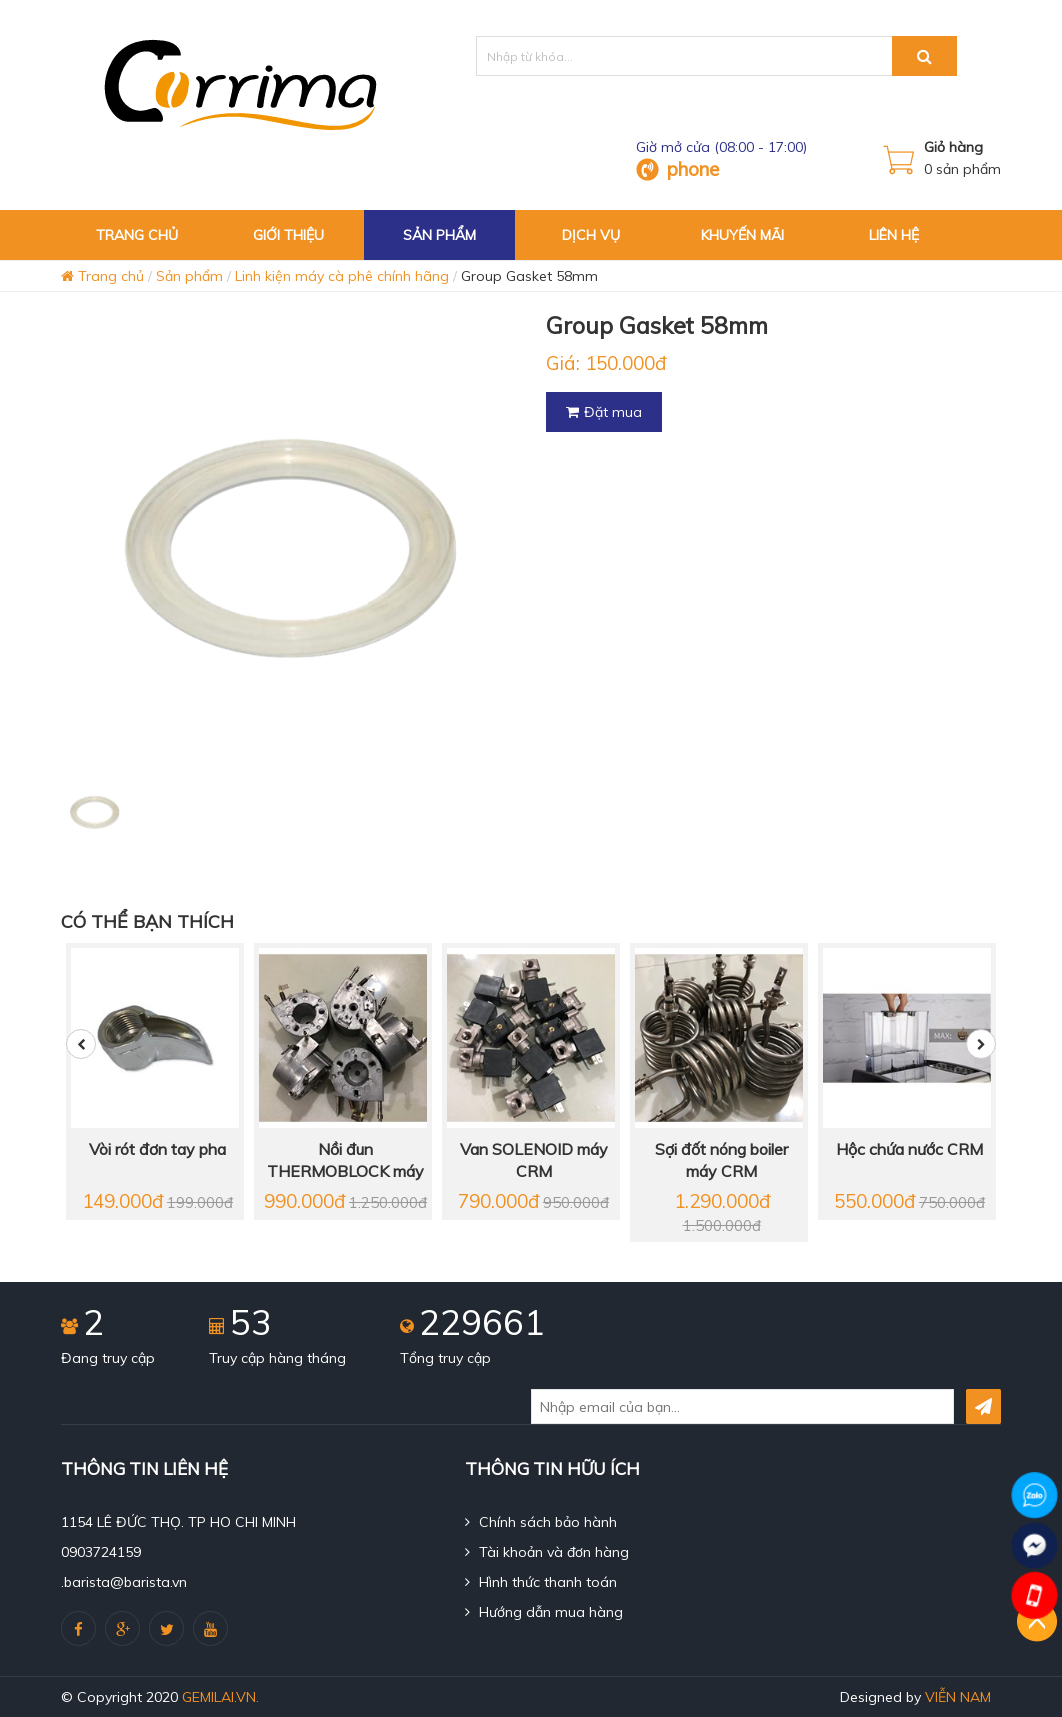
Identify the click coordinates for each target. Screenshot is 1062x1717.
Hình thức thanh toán (541, 1582)
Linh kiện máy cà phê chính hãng (342, 276)
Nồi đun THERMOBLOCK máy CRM (345, 1161)
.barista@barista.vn (124, 1582)
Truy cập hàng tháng (277, 1358)
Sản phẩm (189, 276)
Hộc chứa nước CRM (909, 1149)
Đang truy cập (108, 1358)
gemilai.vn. (220, 1697)
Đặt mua (604, 412)
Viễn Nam (958, 1697)
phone (693, 169)
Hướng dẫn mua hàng (544, 1612)
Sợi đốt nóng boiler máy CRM (721, 1160)
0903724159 (101, 1552)
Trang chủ (102, 276)
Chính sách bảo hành (541, 1522)
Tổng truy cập (445, 1358)
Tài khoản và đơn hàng (547, 1552)
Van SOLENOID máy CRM (534, 1160)
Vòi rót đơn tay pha (157, 1149)
